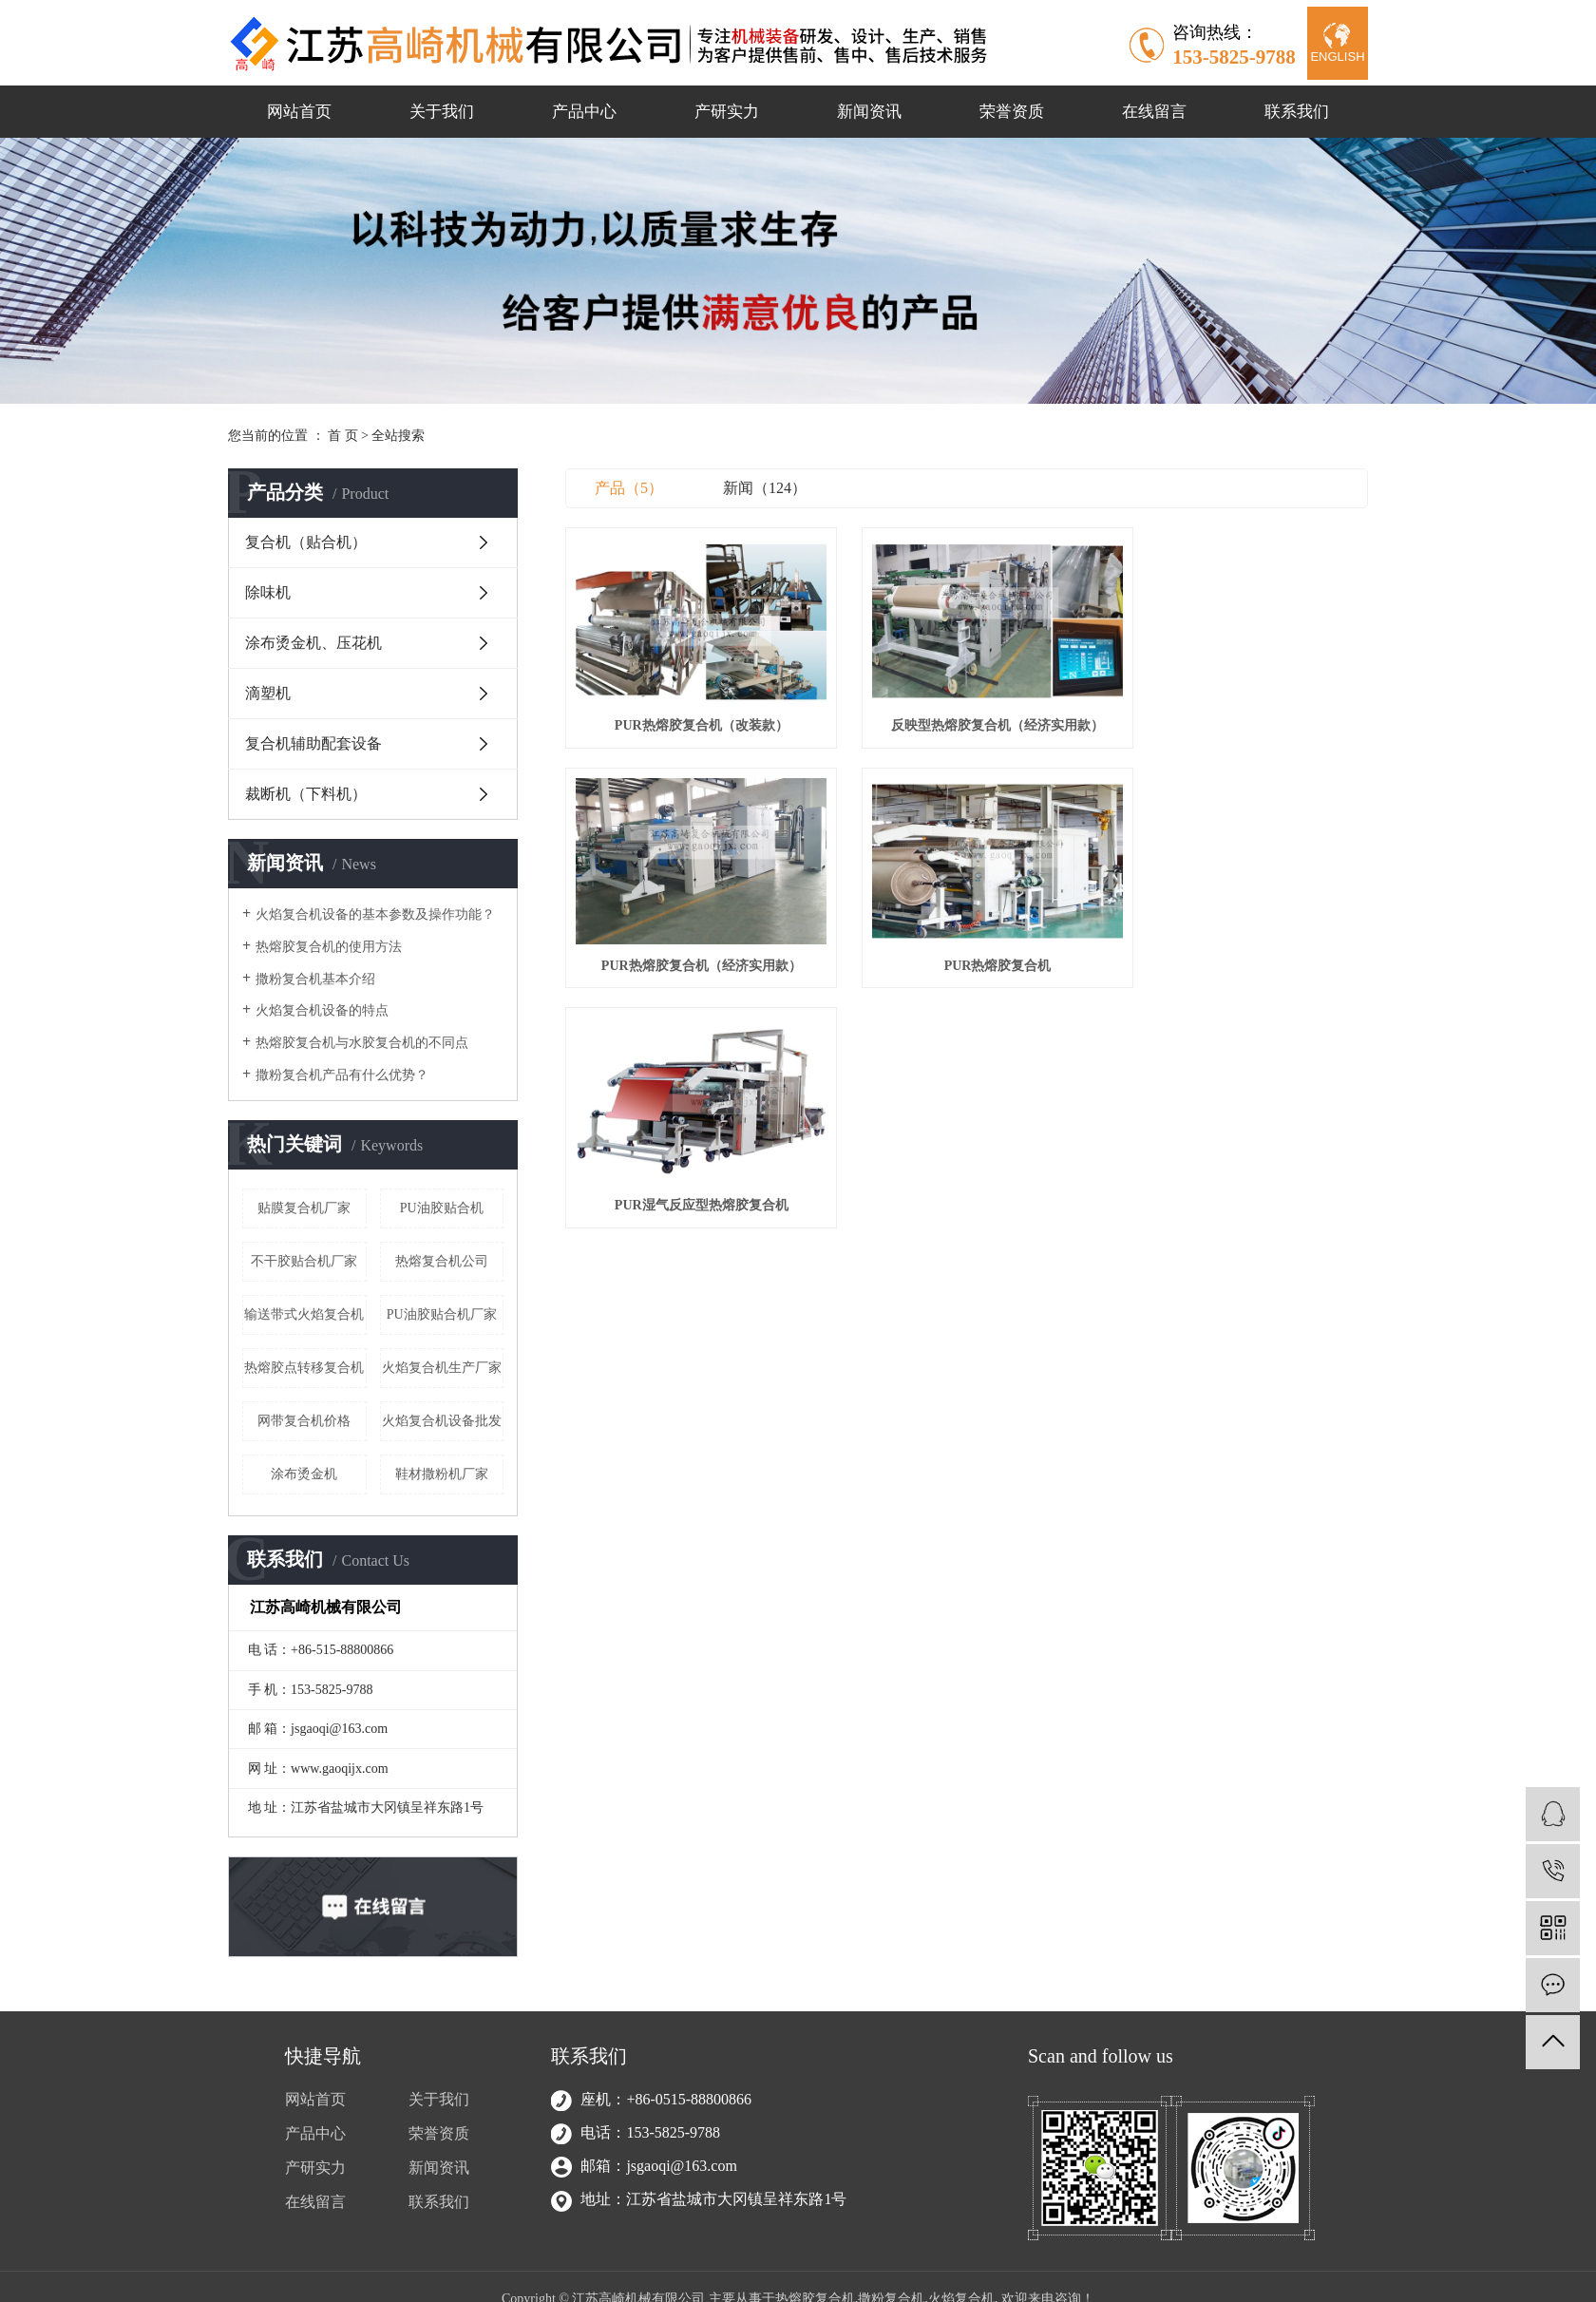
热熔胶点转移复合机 (304, 1367)
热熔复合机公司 (441, 1261)
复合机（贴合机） (306, 542)
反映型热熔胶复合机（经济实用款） (966, 712)
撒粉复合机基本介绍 (315, 979)
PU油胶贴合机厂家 (442, 1314)
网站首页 (299, 112)
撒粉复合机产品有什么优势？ (342, 1075)
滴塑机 (268, 693)
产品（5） (629, 488)
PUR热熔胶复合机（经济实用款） (1242, 712)
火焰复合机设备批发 (442, 1421)
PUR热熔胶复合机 (691, 938)
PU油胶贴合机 (442, 1208)
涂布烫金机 (304, 1474)
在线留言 (1154, 112)
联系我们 (1296, 112)
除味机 (268, 592)
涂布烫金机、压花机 (313, 643)
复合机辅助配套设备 (313, 743)
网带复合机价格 (304, 1421)
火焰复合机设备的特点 (322, 1010)
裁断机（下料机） (306, 794)
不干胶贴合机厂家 (304, 1261)
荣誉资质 (1011, 112)
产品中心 (584, 112)
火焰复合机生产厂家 (442, 1367)
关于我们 (441, 112)
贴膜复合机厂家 (304, 1208)
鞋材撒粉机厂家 (441, 1474)
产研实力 (726, 112)
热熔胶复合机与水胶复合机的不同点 (362, 1043)
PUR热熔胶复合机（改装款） (691, 712)
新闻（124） (765, 488)
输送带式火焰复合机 (304, 1314)
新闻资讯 (869, 112)
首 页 (343, 435)
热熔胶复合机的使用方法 (329, 947)
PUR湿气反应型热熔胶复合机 (967, 938)
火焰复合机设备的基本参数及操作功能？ (375, 914)
